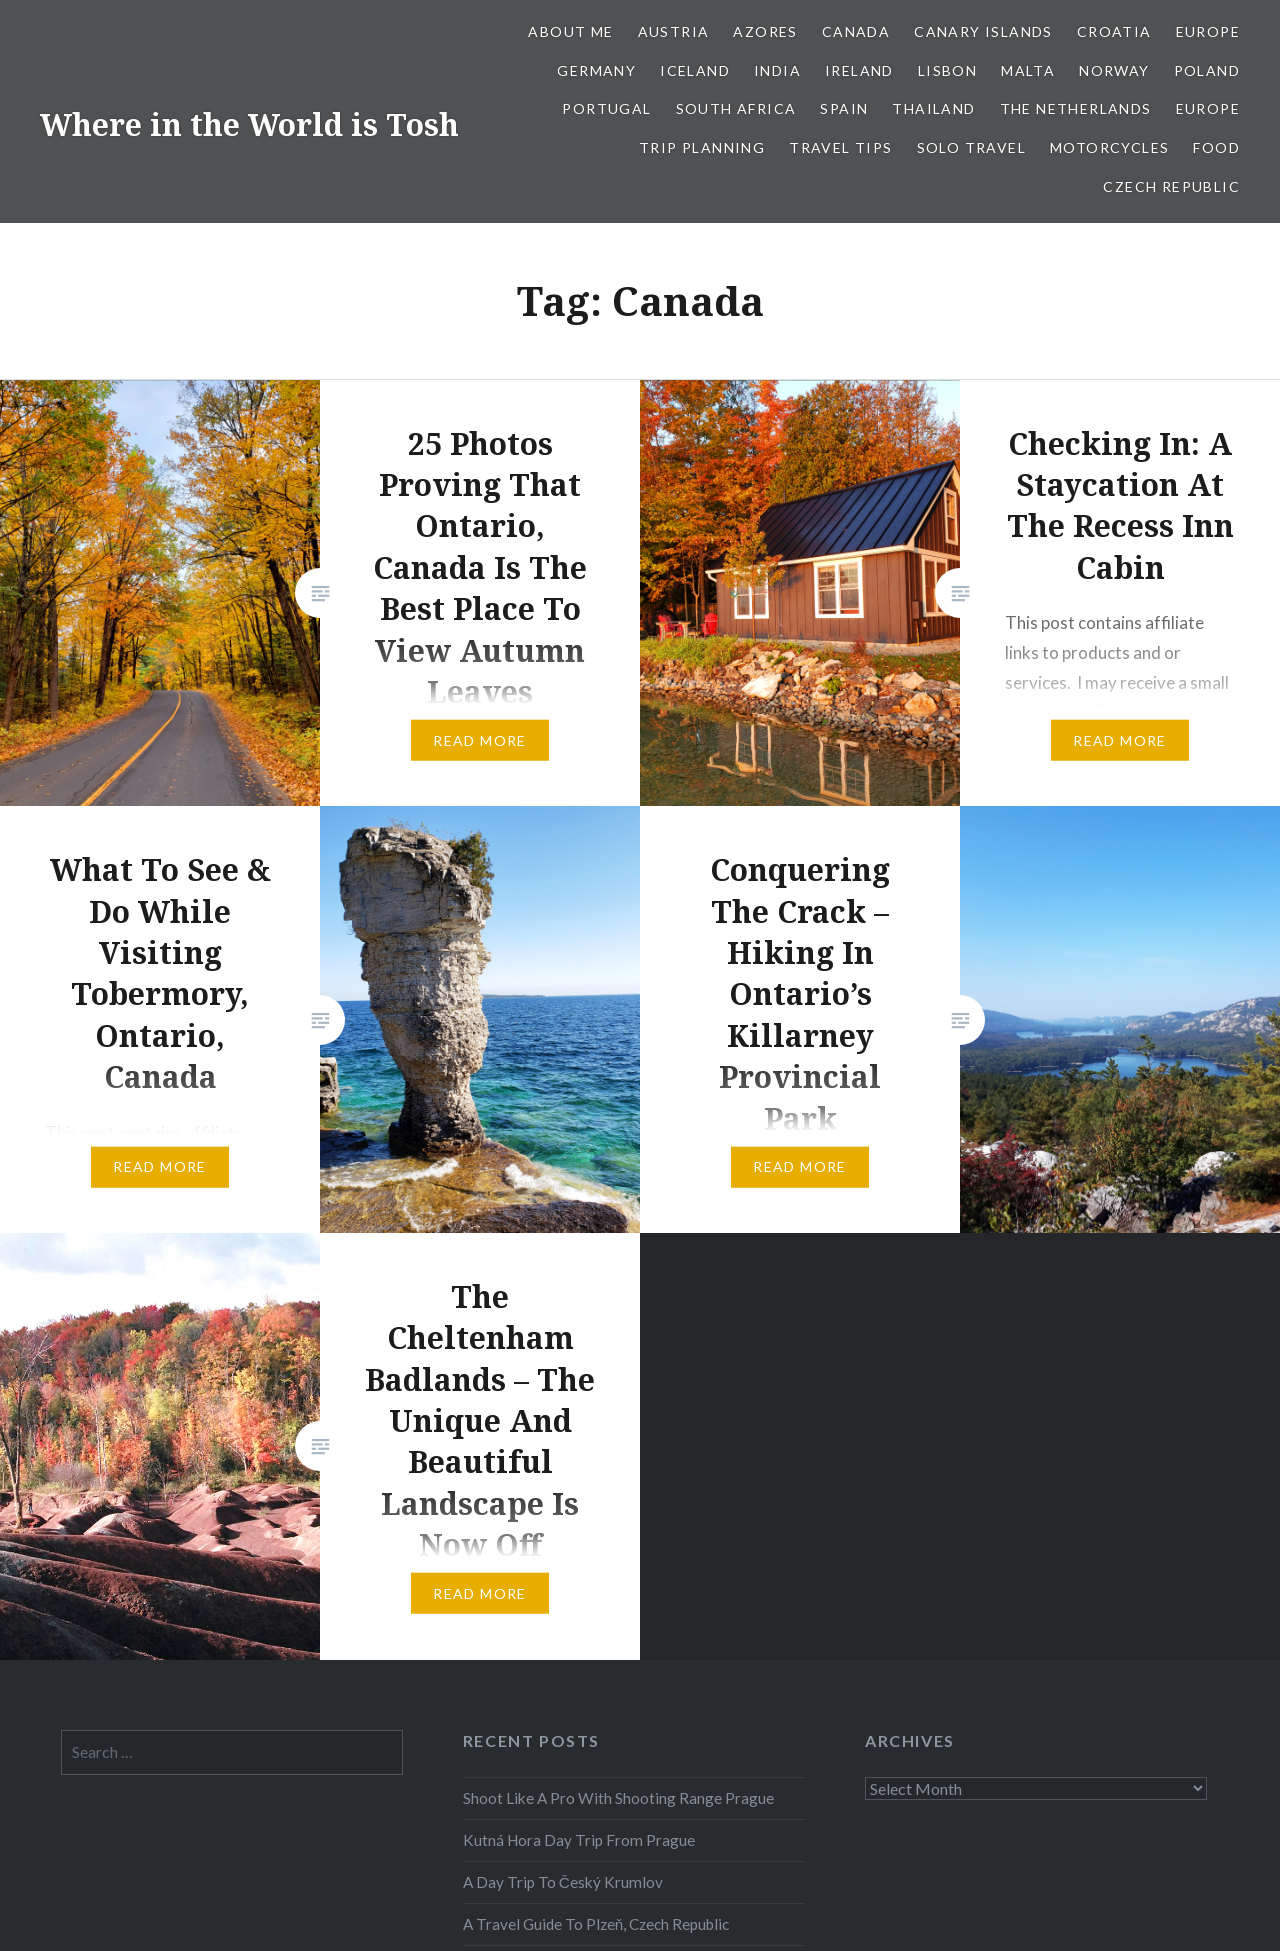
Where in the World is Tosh (249, 124)
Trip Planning (702, 147)
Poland (1207, 70)
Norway (1114, 70)
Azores (765, 31)
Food (1216, 147)
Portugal (606, 108)
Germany (596, 70)
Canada (856, 31)
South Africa (736, 108)
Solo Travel (971, 147)
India (777, 70)
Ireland (859, 70)
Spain (844, 108)
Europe (1208, 31)
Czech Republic (1171, 186)
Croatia (1114, 31)
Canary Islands (983, 31)
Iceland (695, 70)
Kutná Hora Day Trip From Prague (579, 1840)
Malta (1028, 70)
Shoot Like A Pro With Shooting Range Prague (618, 1798)
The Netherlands (1076, 108)
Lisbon (947, 70)
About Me (570, 31)
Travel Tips (840, 147)
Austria (674, 31)
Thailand (933, 108)
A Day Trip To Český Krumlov (563, 1882)
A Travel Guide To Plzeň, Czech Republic (596, 1924)
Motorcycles (1109, 147)
